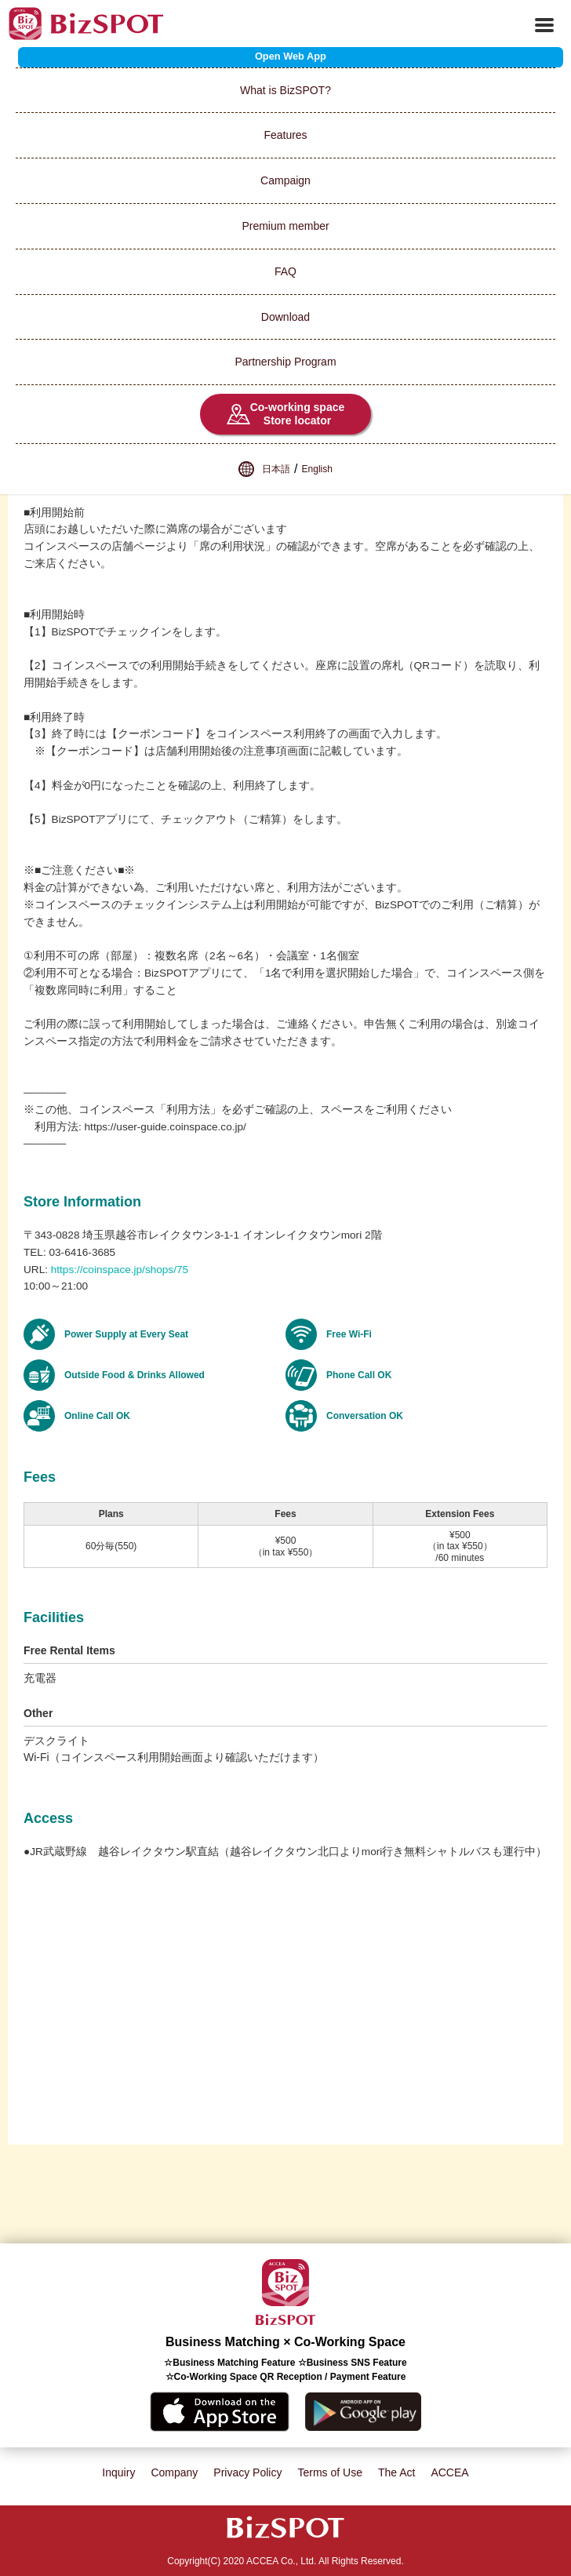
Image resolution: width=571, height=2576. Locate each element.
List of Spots (31, 59)
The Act (396, 2472)
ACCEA (449, 2472)
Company (174, 2472)
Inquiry (118, 2472)
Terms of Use (329, 2472)
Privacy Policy (247, 2472)
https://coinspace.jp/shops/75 (119, 1269)
